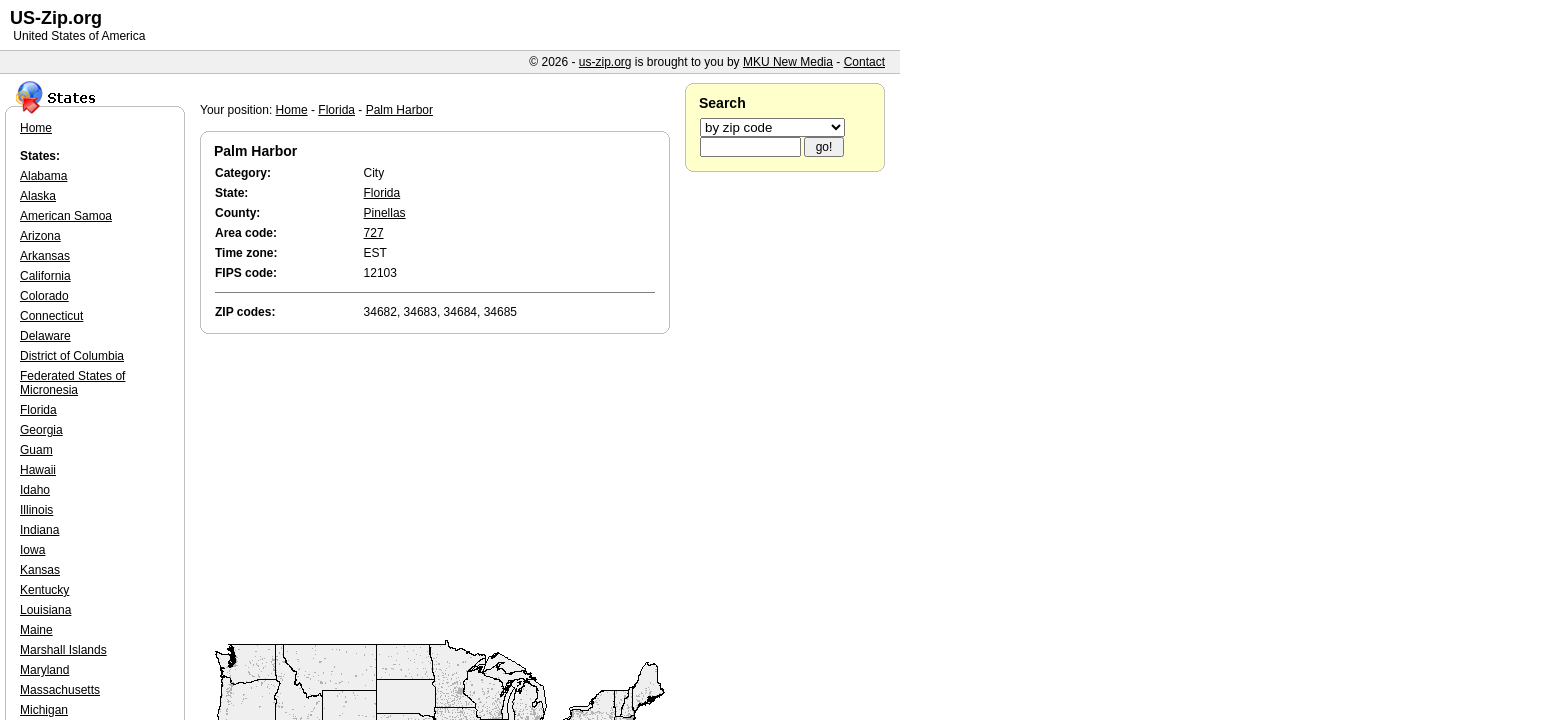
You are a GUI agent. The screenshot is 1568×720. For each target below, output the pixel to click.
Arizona (40, 236)
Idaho (35, 490)
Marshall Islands (63, 650)
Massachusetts (60, 690)
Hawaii (38, 470)
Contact (864, 62)
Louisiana (45, 610)
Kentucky (44, 590)
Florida (336, 110)
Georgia (41, 430)
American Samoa (66, 216)
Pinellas (385, 213)
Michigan (44, 710)
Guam (36, 450)
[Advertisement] (440, 488)
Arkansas (45, 256)
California (45, 276)
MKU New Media (788, 62)
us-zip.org (605, 62)
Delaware (45, 336)
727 (374, 233)
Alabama (43, 176)
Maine (36, 630)
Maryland (44, 670)
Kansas (40, 570)
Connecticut (51, 316)
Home (292, 110)
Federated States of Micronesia (72, 383)
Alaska (38, 196)
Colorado (44, 296)
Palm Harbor (399, 110)
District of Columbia (72, 356)
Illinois (36, 510)
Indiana (39, 530)
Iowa (32, 550)
